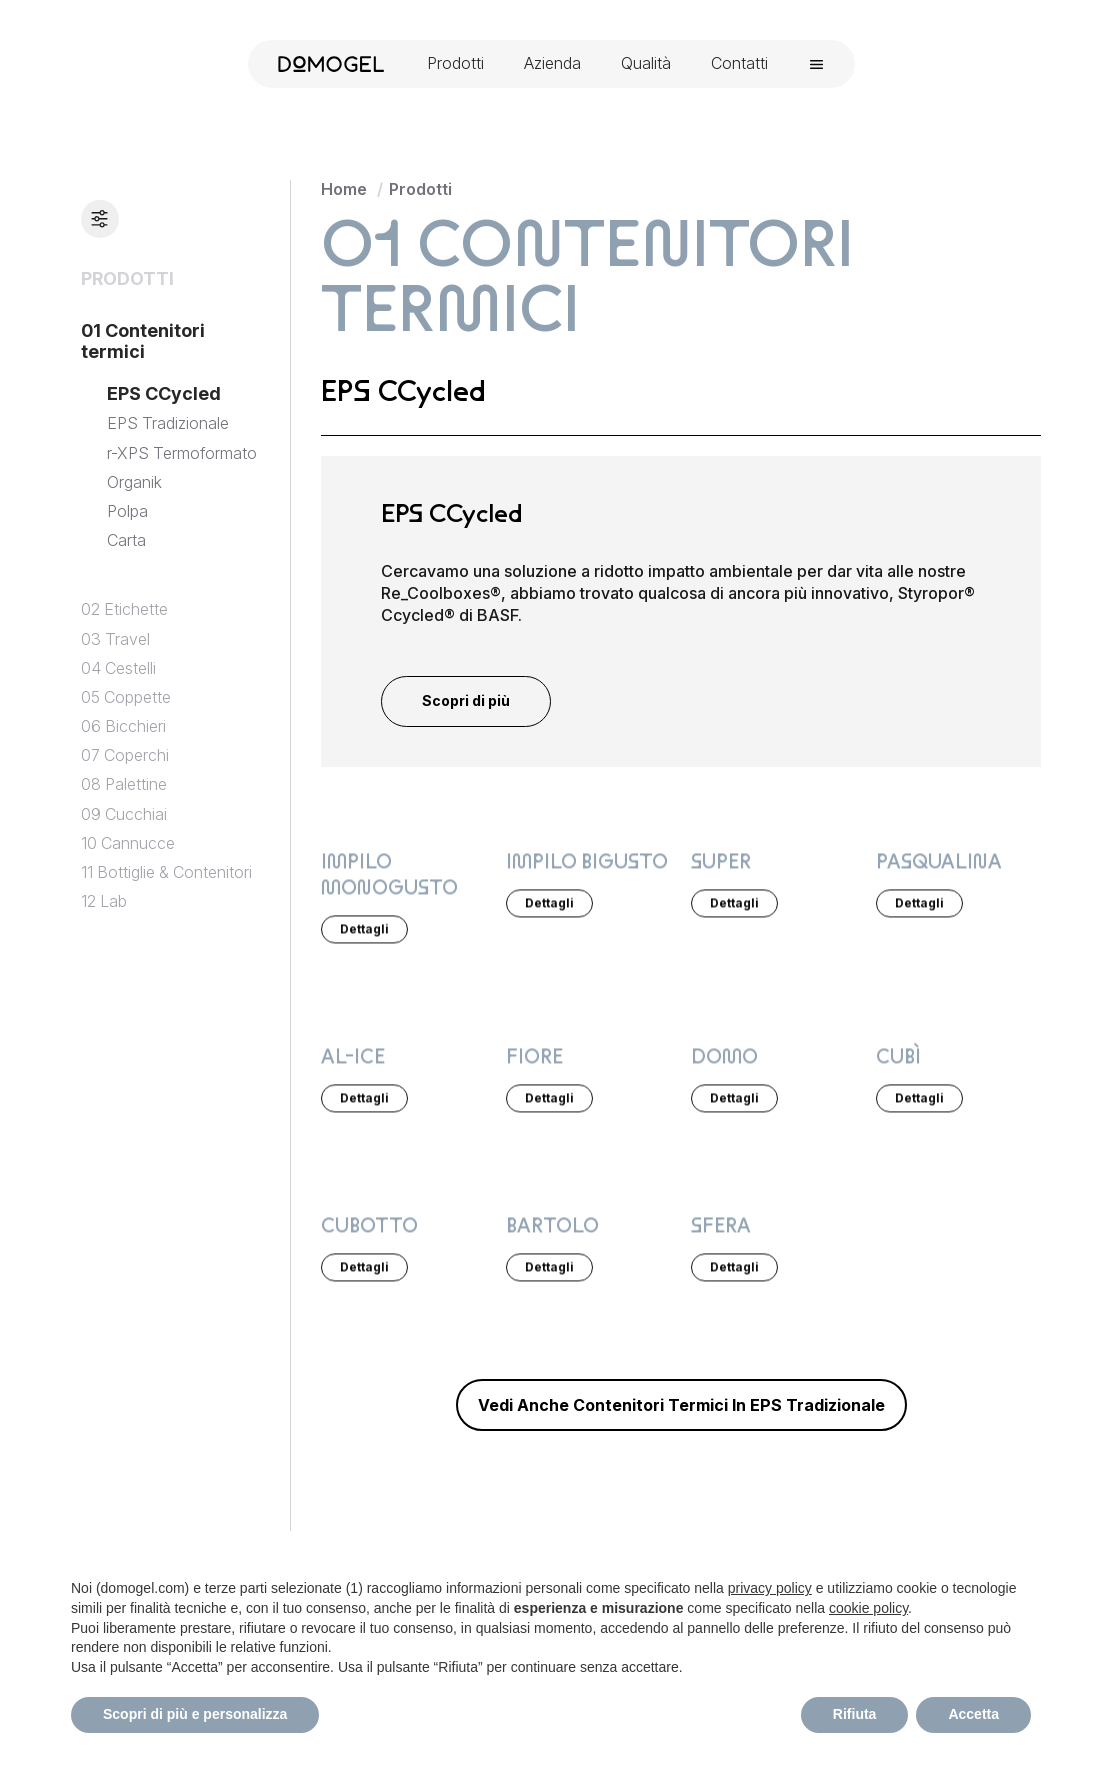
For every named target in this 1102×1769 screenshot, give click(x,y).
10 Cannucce (128, 843)
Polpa (127, 511)
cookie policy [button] (868, 1608)
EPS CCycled (164, 393)
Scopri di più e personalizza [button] (195, 1714)
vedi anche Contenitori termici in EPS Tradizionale (681, 1405)
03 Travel (115, 639)
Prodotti (420, 189)
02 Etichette (124, 609)
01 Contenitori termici (143, 341)
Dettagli (364, 927)
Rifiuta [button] (855, 1714)
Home (344, 189)
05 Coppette (126, 697)
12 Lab (104, 901)
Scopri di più (466, 700)
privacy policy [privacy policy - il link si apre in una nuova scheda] (770, 1588)
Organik (134, 482)
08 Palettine (124, 784)
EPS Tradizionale (168, 423)
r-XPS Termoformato (182, 453)
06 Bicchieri (123, 726)
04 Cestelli (118, 668)
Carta (126, 540)
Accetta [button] (973, 1714)
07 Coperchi (125, 755)
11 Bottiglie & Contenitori (166, 872)
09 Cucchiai (124, 814)
